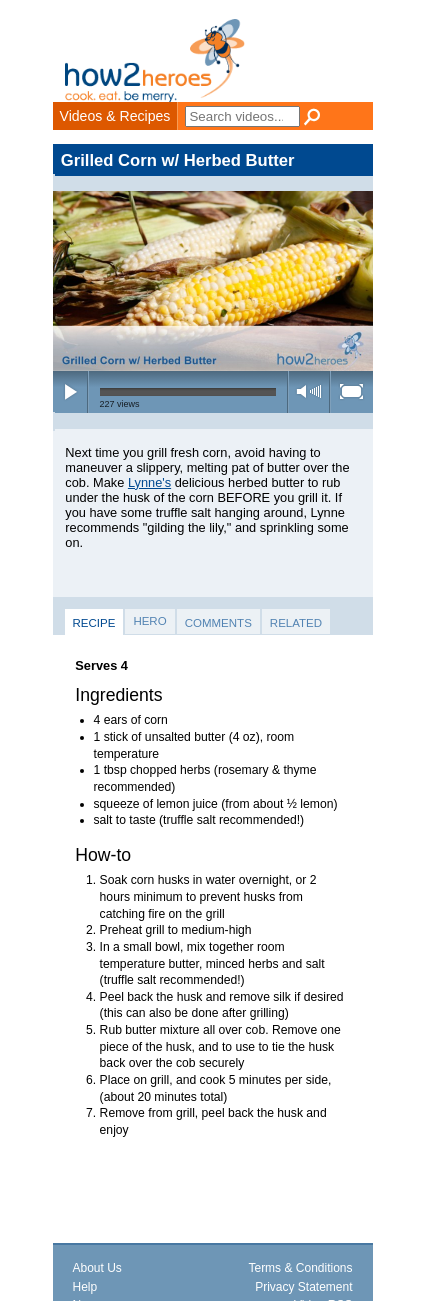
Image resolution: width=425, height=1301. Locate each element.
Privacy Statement (303, 1287)
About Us (97, 1268)
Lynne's (149, 482)
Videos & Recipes (115, 116)
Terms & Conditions (300, 1268)
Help (85, 1287)
